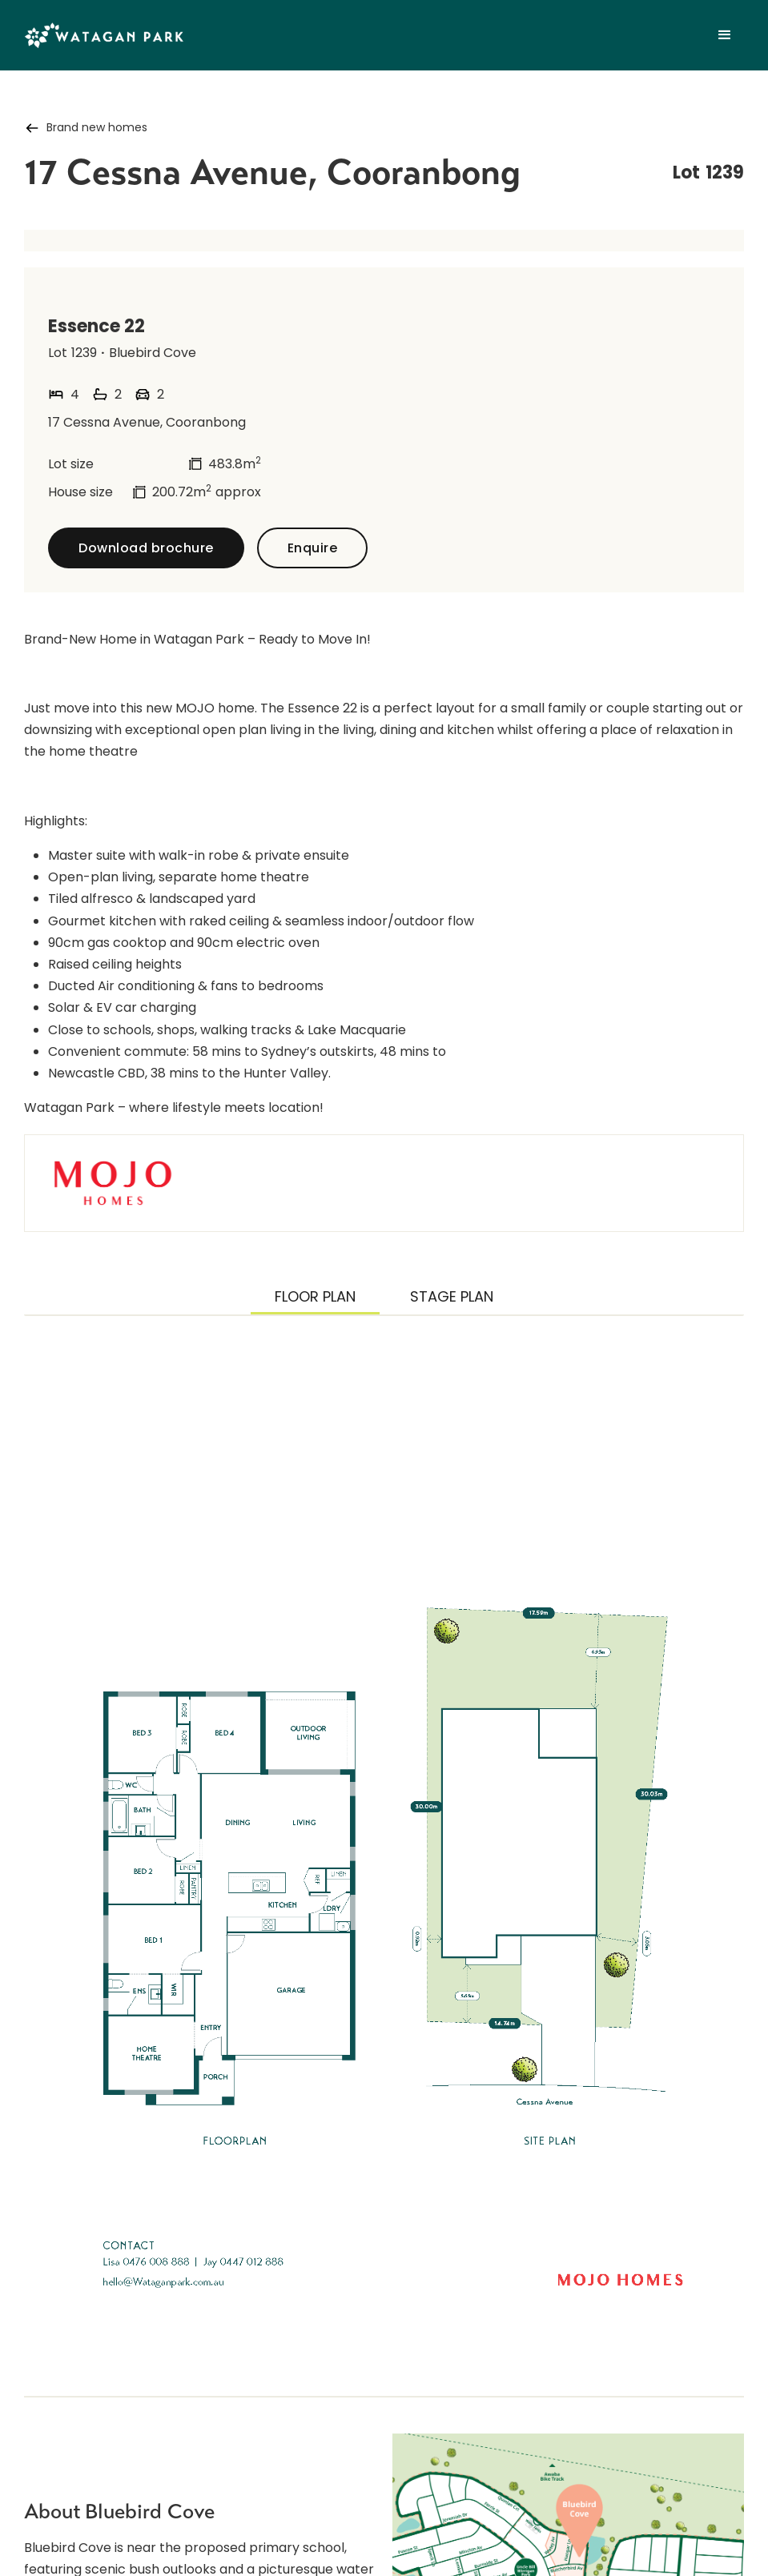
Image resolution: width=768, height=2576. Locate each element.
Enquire (312, 548)
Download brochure (146, 548)
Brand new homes (96, 127)
